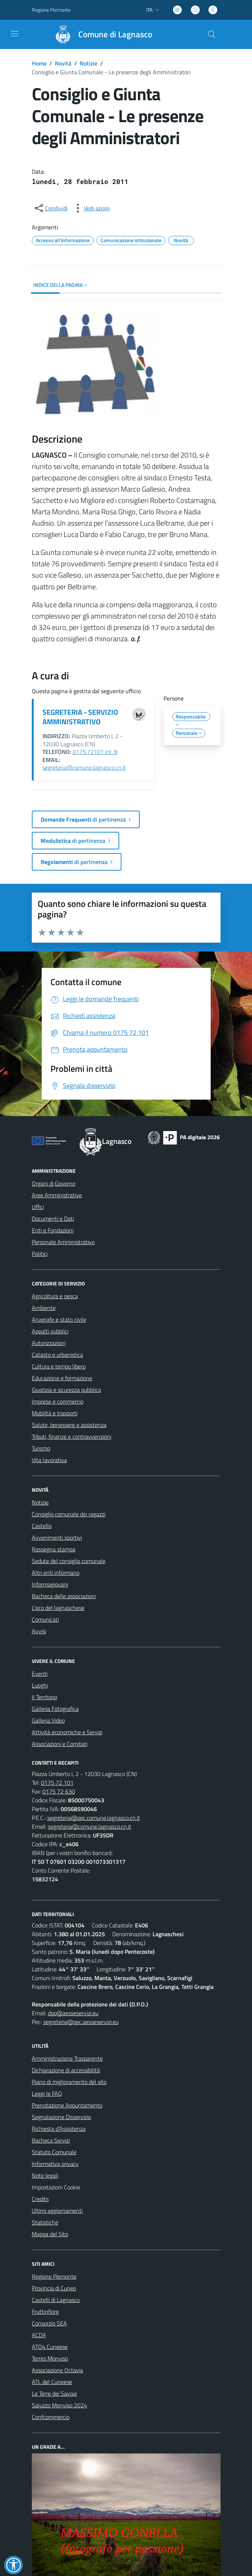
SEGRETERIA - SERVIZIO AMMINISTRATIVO (80, 716)
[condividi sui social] (50, 208)
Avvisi (39, 1631)
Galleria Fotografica (55, 1708)
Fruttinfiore (45, 2311)
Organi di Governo (53, 1183)
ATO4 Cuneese (50, 2346)
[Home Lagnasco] (100, 34)
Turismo (41, 1448)
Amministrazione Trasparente (67, 2058)
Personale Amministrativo (63, 1242)
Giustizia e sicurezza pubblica (66, 1389)
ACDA (39, 2335)
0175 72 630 (58, 1791)
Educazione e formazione (62, 1378)
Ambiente (44, 1307)
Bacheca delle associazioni (64, 1596)
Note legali (45, 2175)
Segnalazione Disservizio (61, 2117)
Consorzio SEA (49, 2323)
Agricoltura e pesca (55, 1296)
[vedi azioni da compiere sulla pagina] (91, 208)
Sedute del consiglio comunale (68, 1561)
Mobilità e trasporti (55, 1413)
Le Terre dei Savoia (54, 2393)
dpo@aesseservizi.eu (73, 2013)
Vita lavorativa (49, 1460)
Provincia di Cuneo (54, 2288)
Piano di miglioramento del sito (69, 2081)
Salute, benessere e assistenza (69, 1424)
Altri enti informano (55, 1572)
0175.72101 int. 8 (95, 751)
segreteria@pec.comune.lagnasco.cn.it (93, 1817)
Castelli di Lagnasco (56, 2299)
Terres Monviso (50, 2358)
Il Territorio (44, 1697)
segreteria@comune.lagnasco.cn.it (84, 767)
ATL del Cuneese (52, 2381)
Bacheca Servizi (51, 2140)
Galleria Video (48, 1720)
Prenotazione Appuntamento (67, 2105)
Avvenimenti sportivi (57, 1537)
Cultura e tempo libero (59, 1366)
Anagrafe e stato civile (59, 1319)
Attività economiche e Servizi (67, 1732)
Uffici (38, 1206)
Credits (40, 2198)
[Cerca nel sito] (211, 34)
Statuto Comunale (54, 2152)
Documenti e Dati (53, 1218)
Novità (63, 63)
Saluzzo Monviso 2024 (59, 2405)
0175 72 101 (57, 1782)
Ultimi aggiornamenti (57, 2210)
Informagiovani (50, 1584)
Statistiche (45, 2222)
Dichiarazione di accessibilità (66, 2070)
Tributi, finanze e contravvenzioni (71, 1436)
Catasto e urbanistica (57, 1354)
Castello (42, 1525)
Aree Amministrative (57, 1195)
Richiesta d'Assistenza (59, 2128)
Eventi (40, 1673)
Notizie (88, 63)
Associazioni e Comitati (59, 1743)
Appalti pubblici (50, 1331)
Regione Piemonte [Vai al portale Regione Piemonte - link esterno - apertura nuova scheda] (51, 10)
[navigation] (14, 33)
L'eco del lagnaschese (58, 1607)
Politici (40, 1253)
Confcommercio (50, 2416)
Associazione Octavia (57, 2370)
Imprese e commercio (57, 1401)
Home (39, 63)
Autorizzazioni (48, 1342)
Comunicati (45, 1619)
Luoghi (40, 1685)
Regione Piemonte (54, 2276)
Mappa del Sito (50, 2234)
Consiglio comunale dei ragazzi (68, 1514)
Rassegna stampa (53, 1549)
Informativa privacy (55, 2163)
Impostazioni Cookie (56, 2187)
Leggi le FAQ (47, 2093)
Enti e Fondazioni (53, 1230)
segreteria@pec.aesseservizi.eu (81, 2021)
